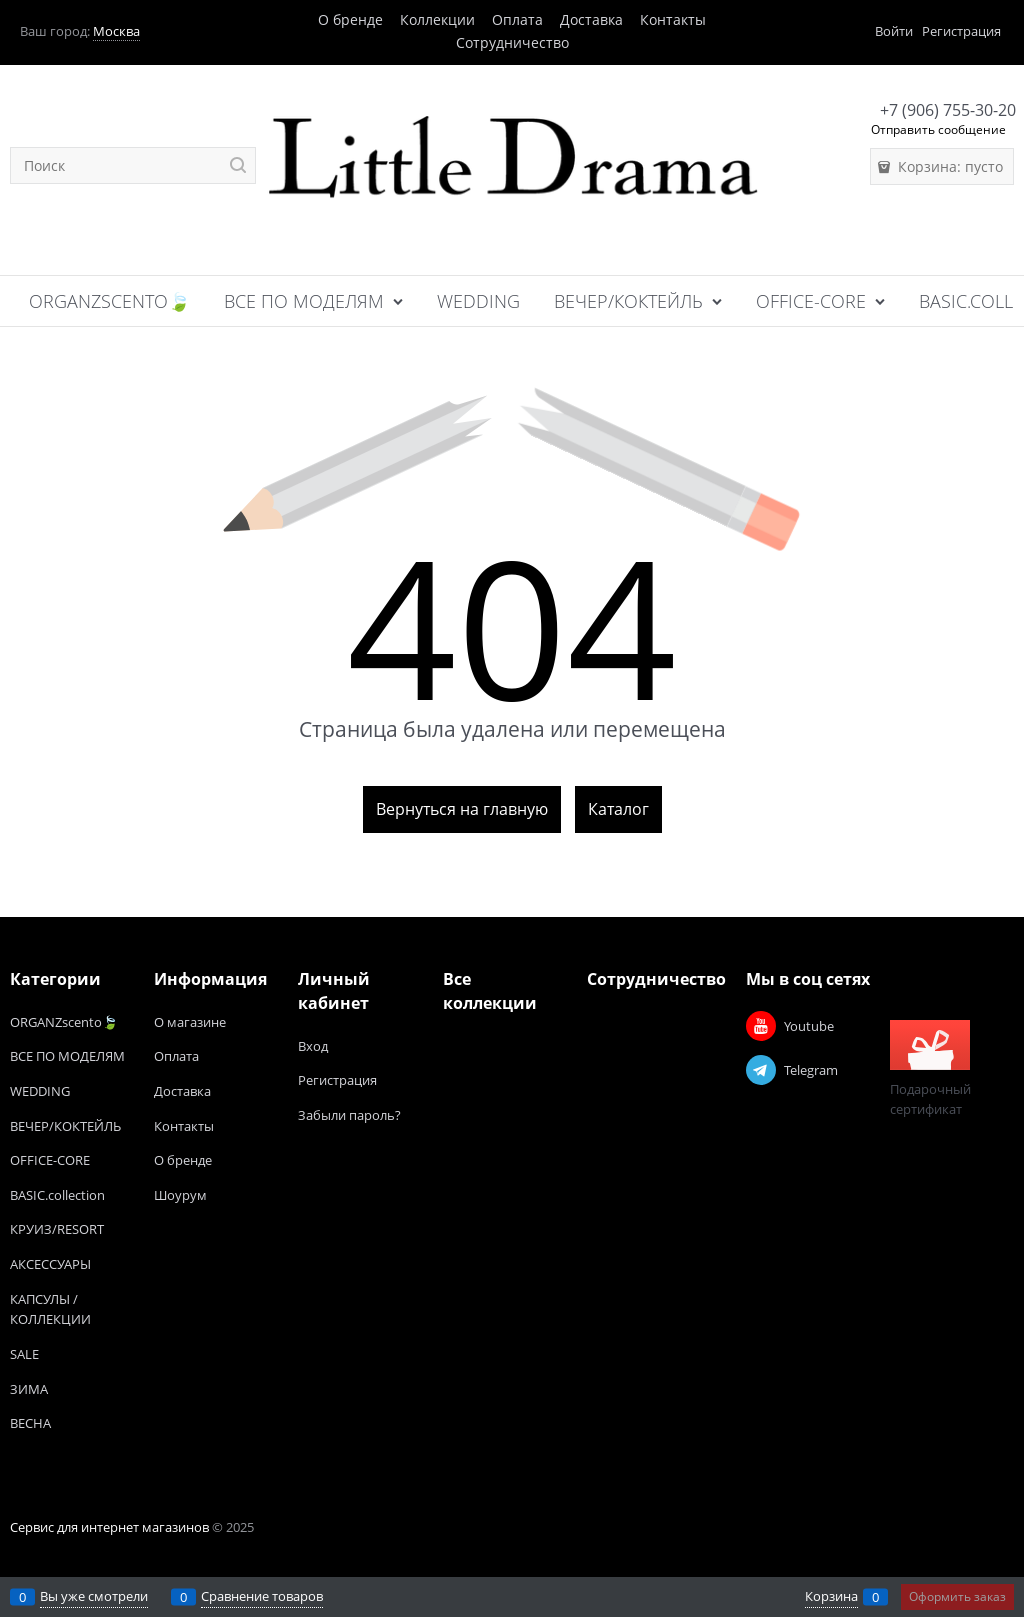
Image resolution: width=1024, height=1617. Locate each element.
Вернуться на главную (462, 809)
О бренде (350, 19)
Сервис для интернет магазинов (109, 1527)
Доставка (591, 19)
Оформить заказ (957, 1596)
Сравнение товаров (262, 1596)
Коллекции (437, 19)
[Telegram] (761, 1070)
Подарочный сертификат (930, 1069)
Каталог (618, 809)
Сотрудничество (512, 42)
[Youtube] (761, 1026)
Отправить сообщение (938, 129)
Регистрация (961, 31)
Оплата (517, 19)
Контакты (673, 19)
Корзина (831, 1596)
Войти (894, 31)
